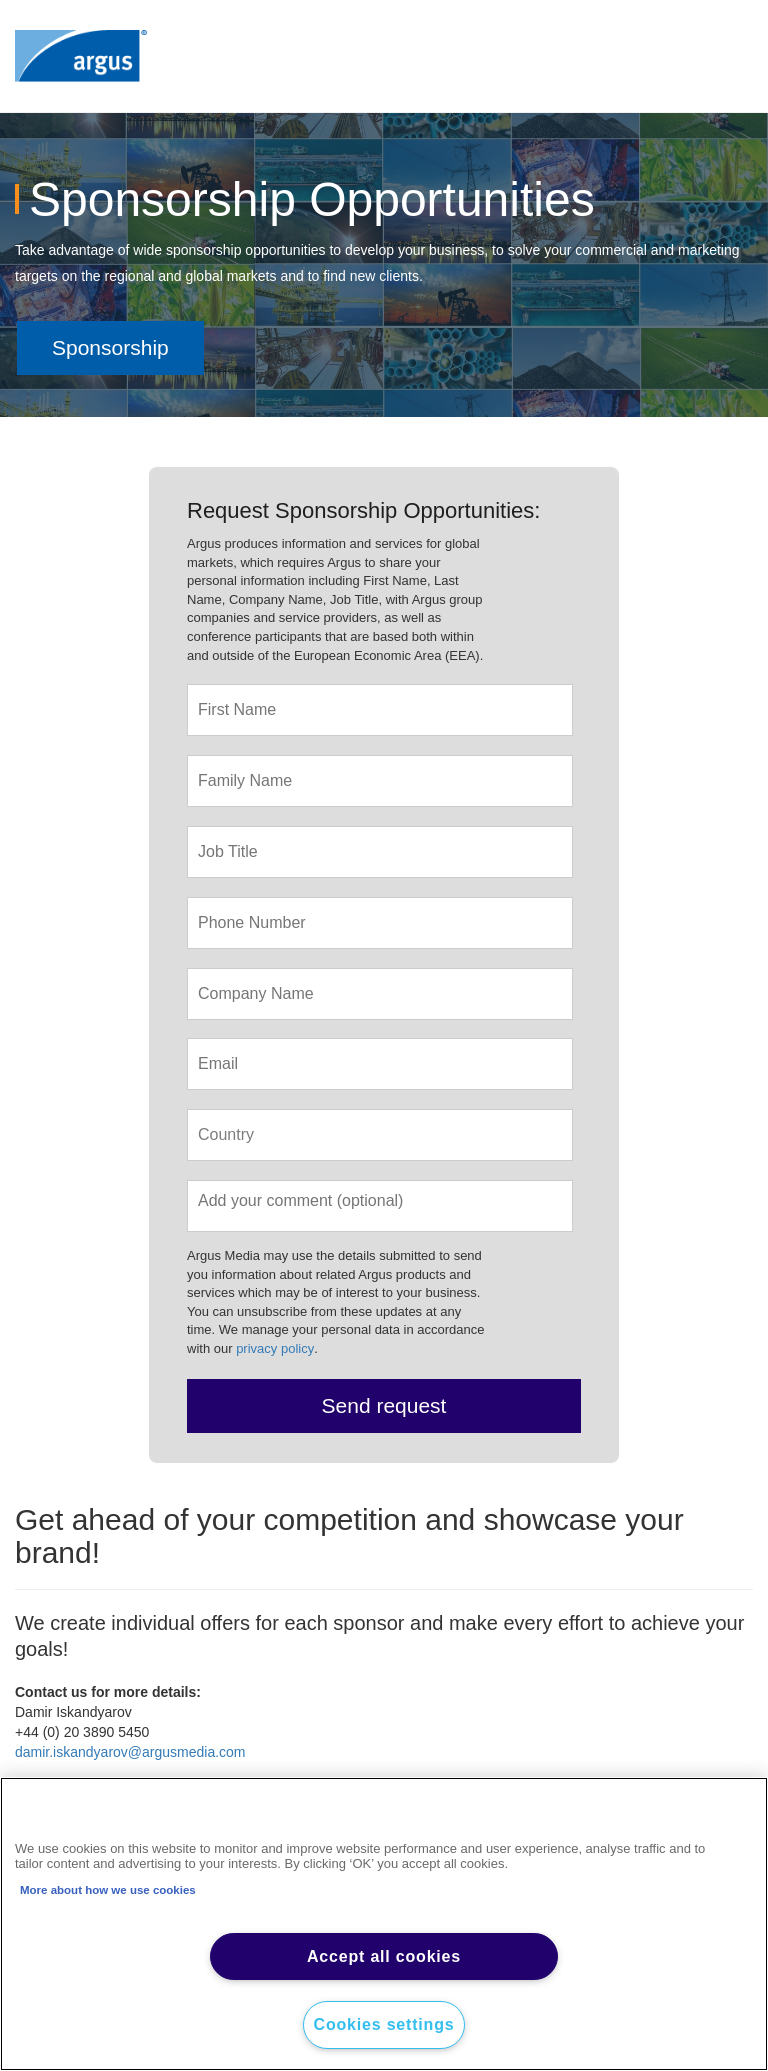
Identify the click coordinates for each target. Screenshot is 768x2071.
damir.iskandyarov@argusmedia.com (130, 1752)
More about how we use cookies (108, 1890)
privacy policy (275, 1348)
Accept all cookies (384, 1956)
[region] (384, 1924)
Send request (384, 1405)
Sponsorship (110, 347)
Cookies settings (384, 2024)
